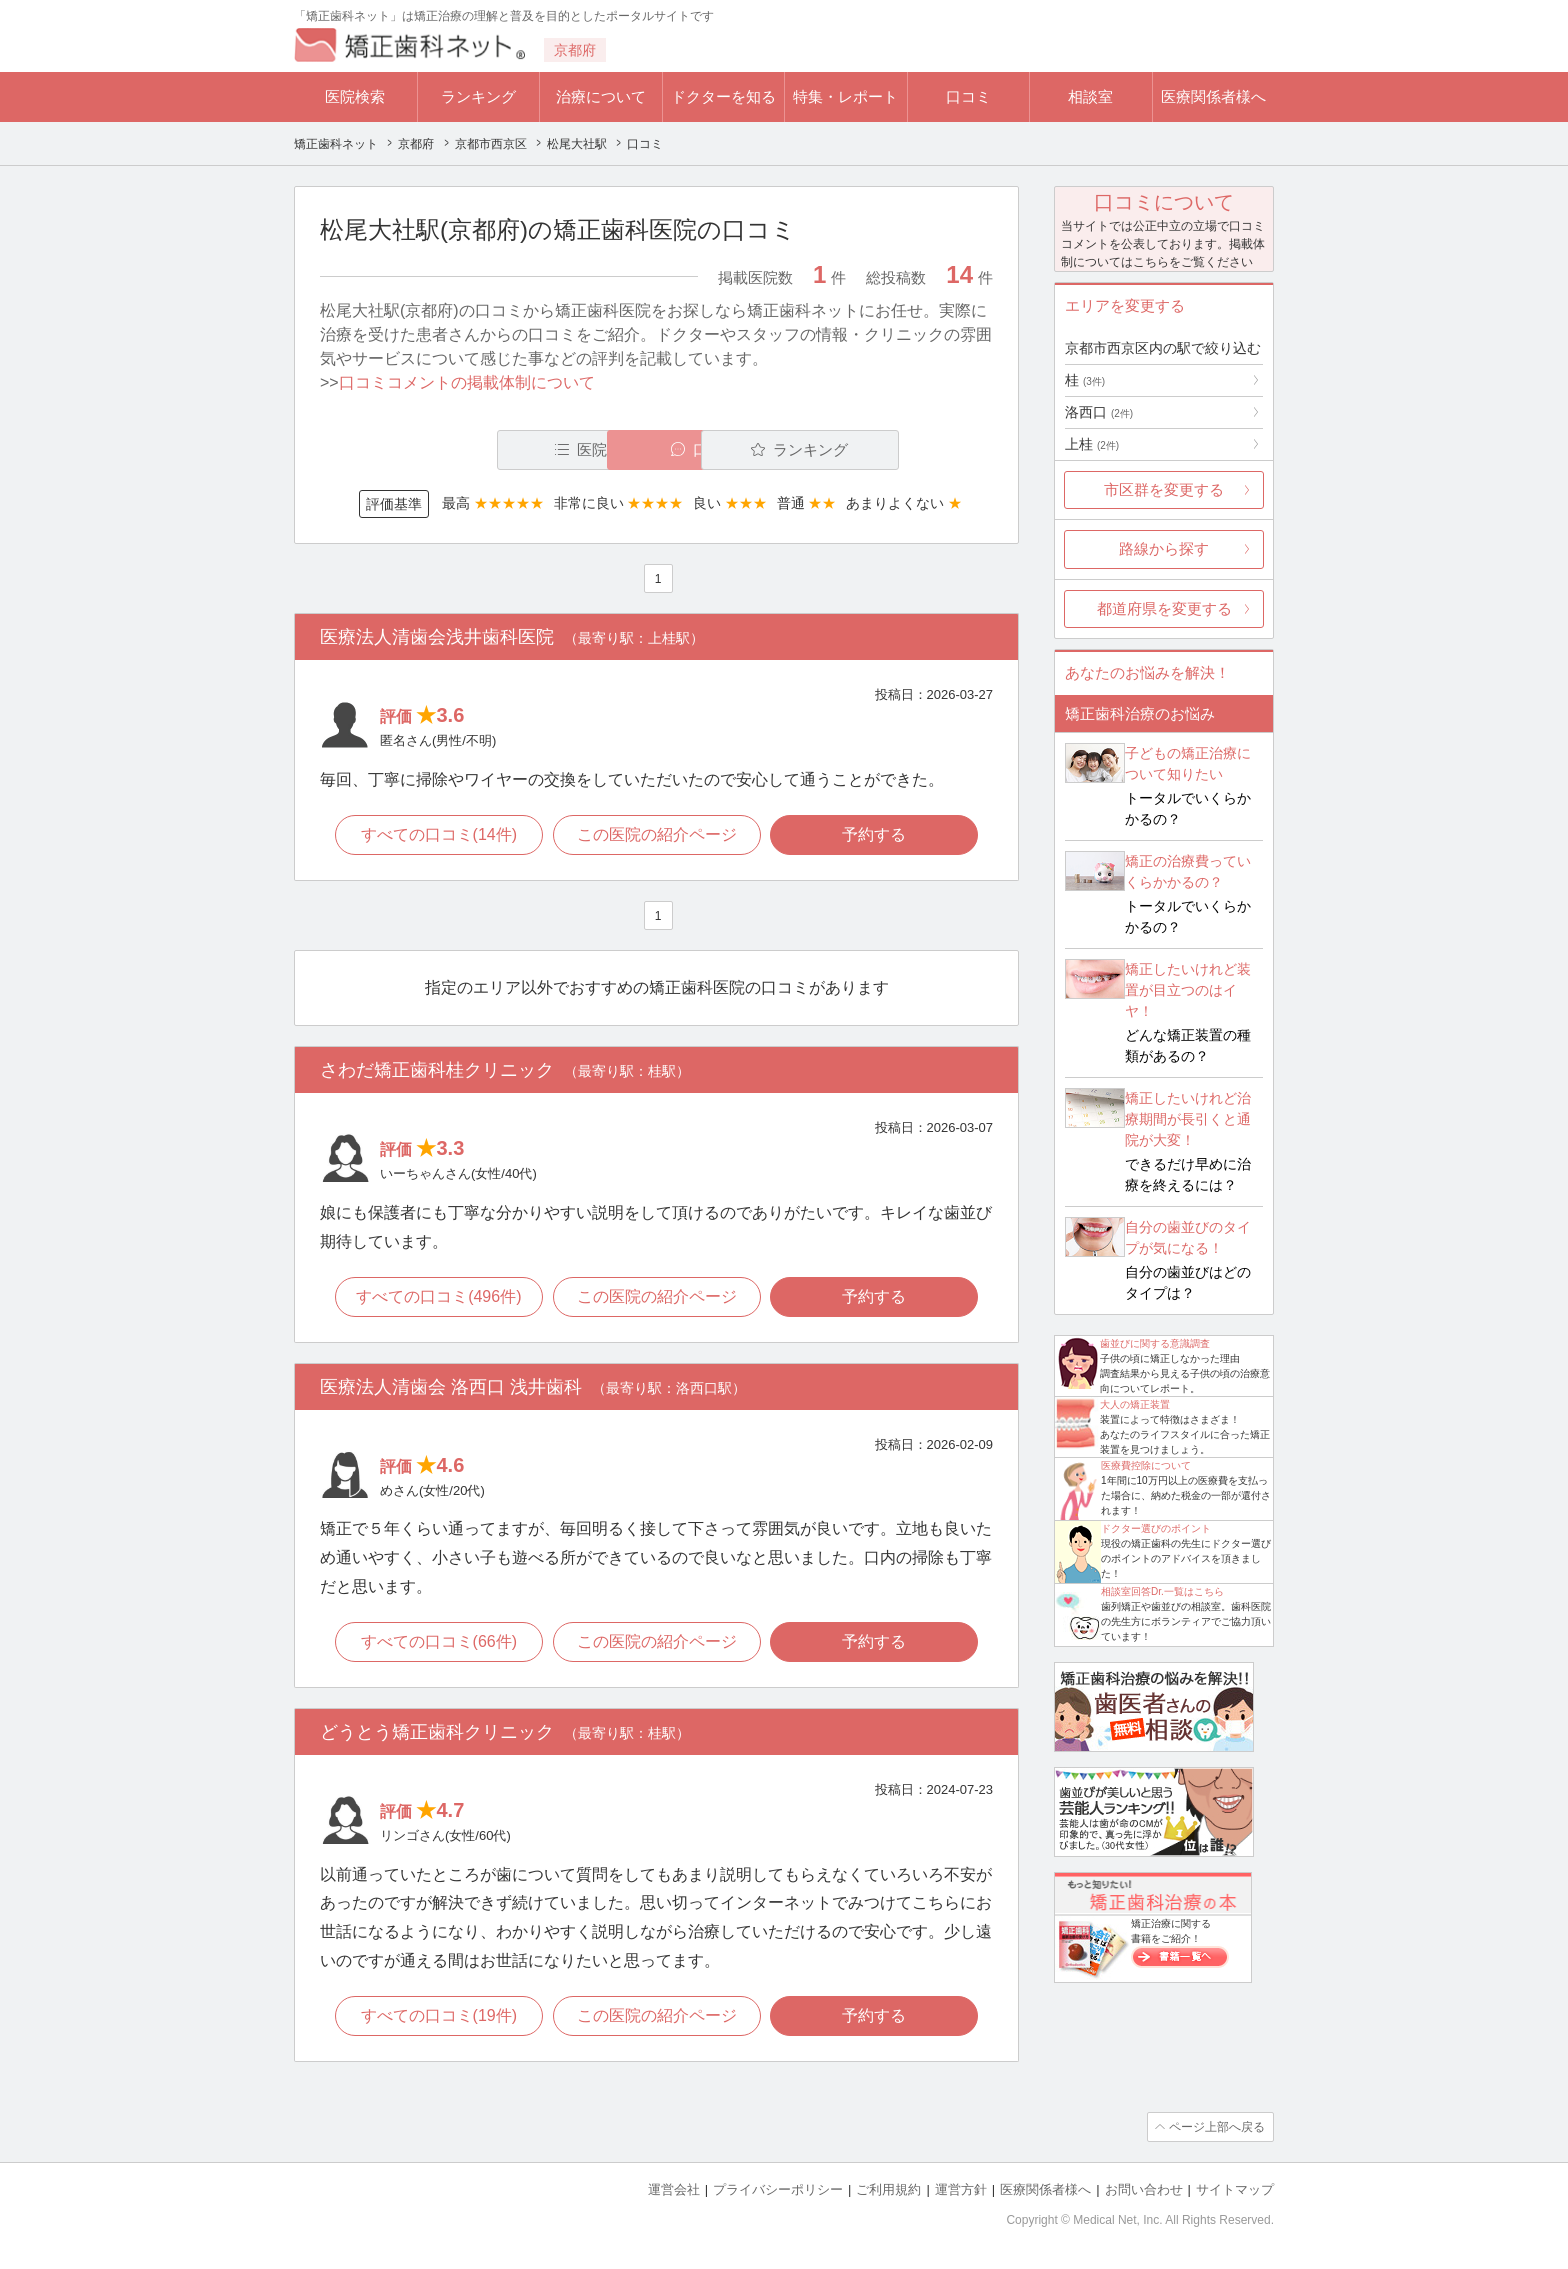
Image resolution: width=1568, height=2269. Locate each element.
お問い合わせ (1144, 2189)
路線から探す (1164, 548)
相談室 (1090, 96)
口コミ (968, 96)
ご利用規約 (888, 2189)
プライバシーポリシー (778, 2189)
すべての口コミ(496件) (438, 1296)
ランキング (478, 96)
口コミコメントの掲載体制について (467, 382)
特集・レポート (845, 96)
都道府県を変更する (1164, 608)
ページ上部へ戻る (1217, 2127)
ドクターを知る (723, 96)
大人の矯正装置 (1135, 1404)
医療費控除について (1146, 1465)
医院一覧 (458, 449)
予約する (875, 834)
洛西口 (1099, 412)
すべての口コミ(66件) (438, 1641)
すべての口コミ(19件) (438, 2015)
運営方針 (961, 2189)
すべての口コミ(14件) (438, 834)
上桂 (1092, 444)
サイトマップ (1235, 2189)
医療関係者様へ (1213, 96)
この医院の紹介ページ (657, 834)
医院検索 (355, 96)
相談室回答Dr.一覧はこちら (1162, 1591)
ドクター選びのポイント (1156, 1528)
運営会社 (674, 2189)
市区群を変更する (1164, 489)
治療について (601, 96)
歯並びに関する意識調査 (1155, 1343)
